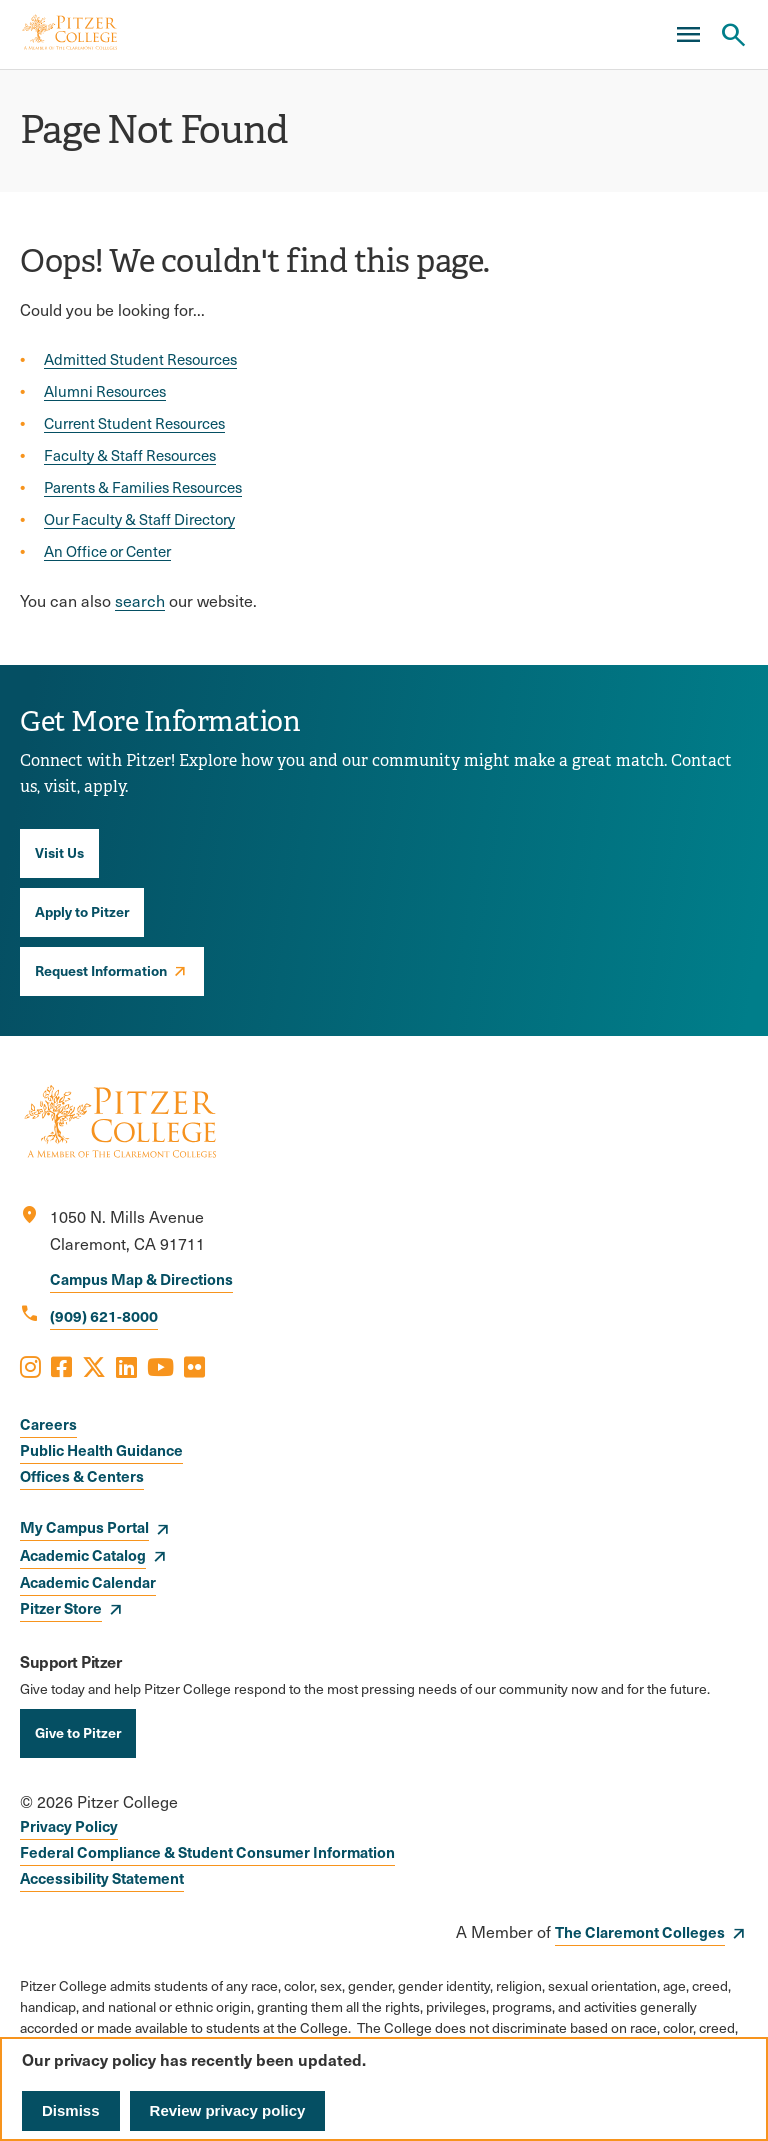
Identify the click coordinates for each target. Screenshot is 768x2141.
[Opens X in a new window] (94, 1366)
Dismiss (71, 2110)
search (140, 600)
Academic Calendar (88, 1581)
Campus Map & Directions (141, 1278)
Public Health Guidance (101, 1449)
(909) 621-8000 (104, 1315)
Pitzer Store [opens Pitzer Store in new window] (61, 1607)
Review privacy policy (228, 2110)
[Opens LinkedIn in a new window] (126, 1366)
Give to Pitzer (78, 1732)
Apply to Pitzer (82, 911)
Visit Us (59, 852)
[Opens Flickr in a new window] (194, 1366)
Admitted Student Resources (140, 359)
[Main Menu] (688, 35)
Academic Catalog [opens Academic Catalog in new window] (83, 1554)
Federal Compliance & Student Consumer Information (207, 1851)
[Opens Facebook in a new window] (61, 1366)
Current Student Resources (134, 423)
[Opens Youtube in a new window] (160, 1366)
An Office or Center (107, 551)
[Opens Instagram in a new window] (30, 1366)
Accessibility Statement (102, 1877)
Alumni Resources (105, 391)
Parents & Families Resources (143, 487)
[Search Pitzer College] (733, 35)
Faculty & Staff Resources (130, 455)
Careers (48, 1423)
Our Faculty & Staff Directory (139, 519)
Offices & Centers (82, 1475)
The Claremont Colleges (640, 1931)
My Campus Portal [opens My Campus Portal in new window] (84, 1526)
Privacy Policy (69, 1825)
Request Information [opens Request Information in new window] (101, 970)
